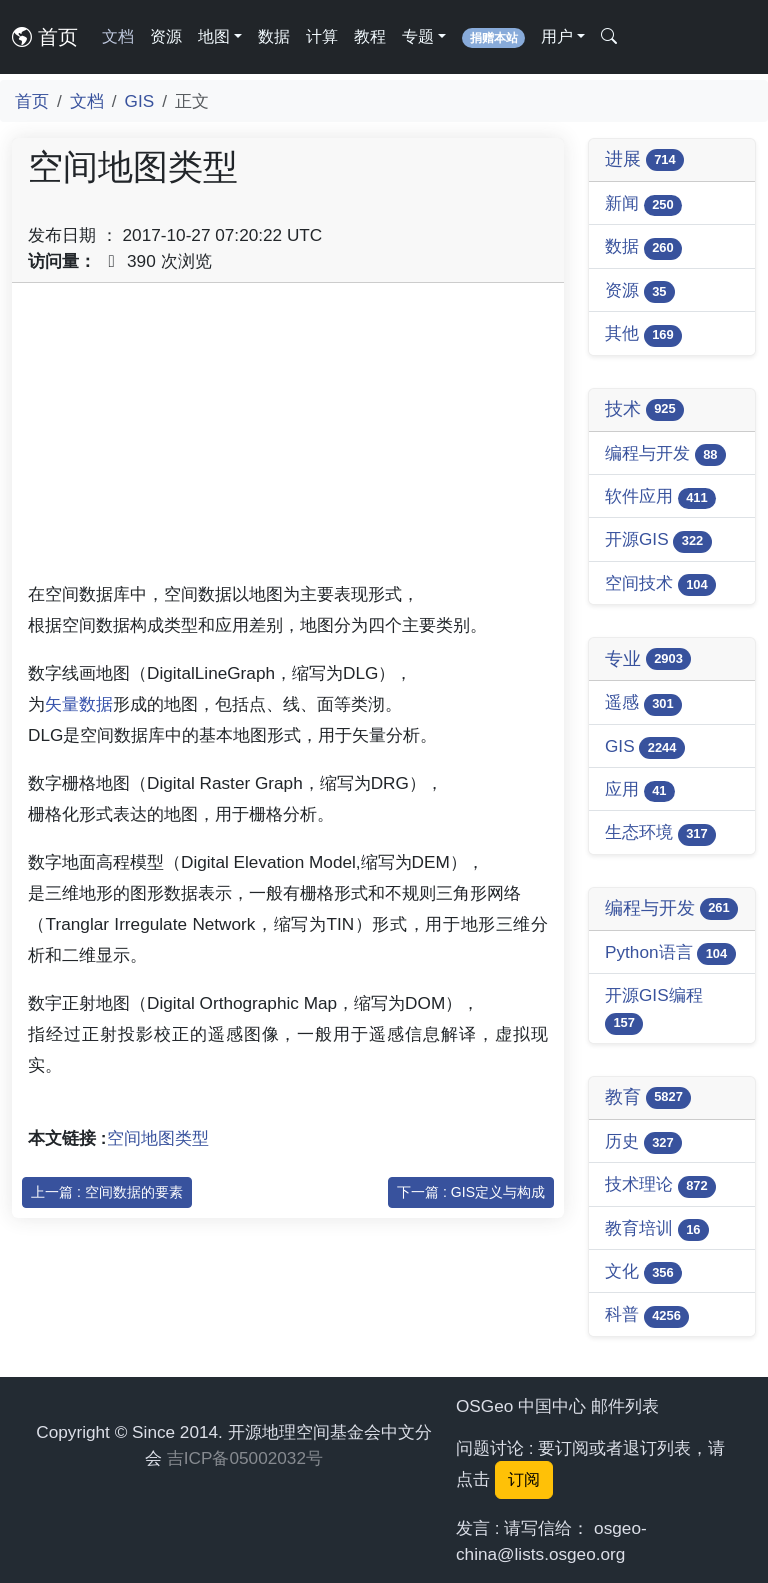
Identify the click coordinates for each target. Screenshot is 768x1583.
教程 (370, 36)
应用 (640, 790)
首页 (45, 37)
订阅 (524, 1479)
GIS (140, 101)
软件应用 (660, 497)
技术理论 (660, 1185)
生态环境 (660, 833)
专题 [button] (418, 36)
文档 (118, 36)
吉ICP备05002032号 (245, 1458)
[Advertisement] (288, 439)
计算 (322, 36)
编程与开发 (665, 454)
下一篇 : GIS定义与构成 (471, 1192)
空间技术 (660, 584)
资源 (166, 36)
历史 (643, 1142)
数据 (274, 36)
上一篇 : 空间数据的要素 (107, 1192)
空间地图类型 (158, 1138)
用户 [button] (557, 36)
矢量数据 (79, 704)
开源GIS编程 (654, 1009)
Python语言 (670, 953)
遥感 (643, 703)
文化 (643, 1272)
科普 (647, 1315)
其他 (643, 334)
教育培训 (657, 1229)
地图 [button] (214, 36)
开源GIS (658, 540)
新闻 (643, 204)
